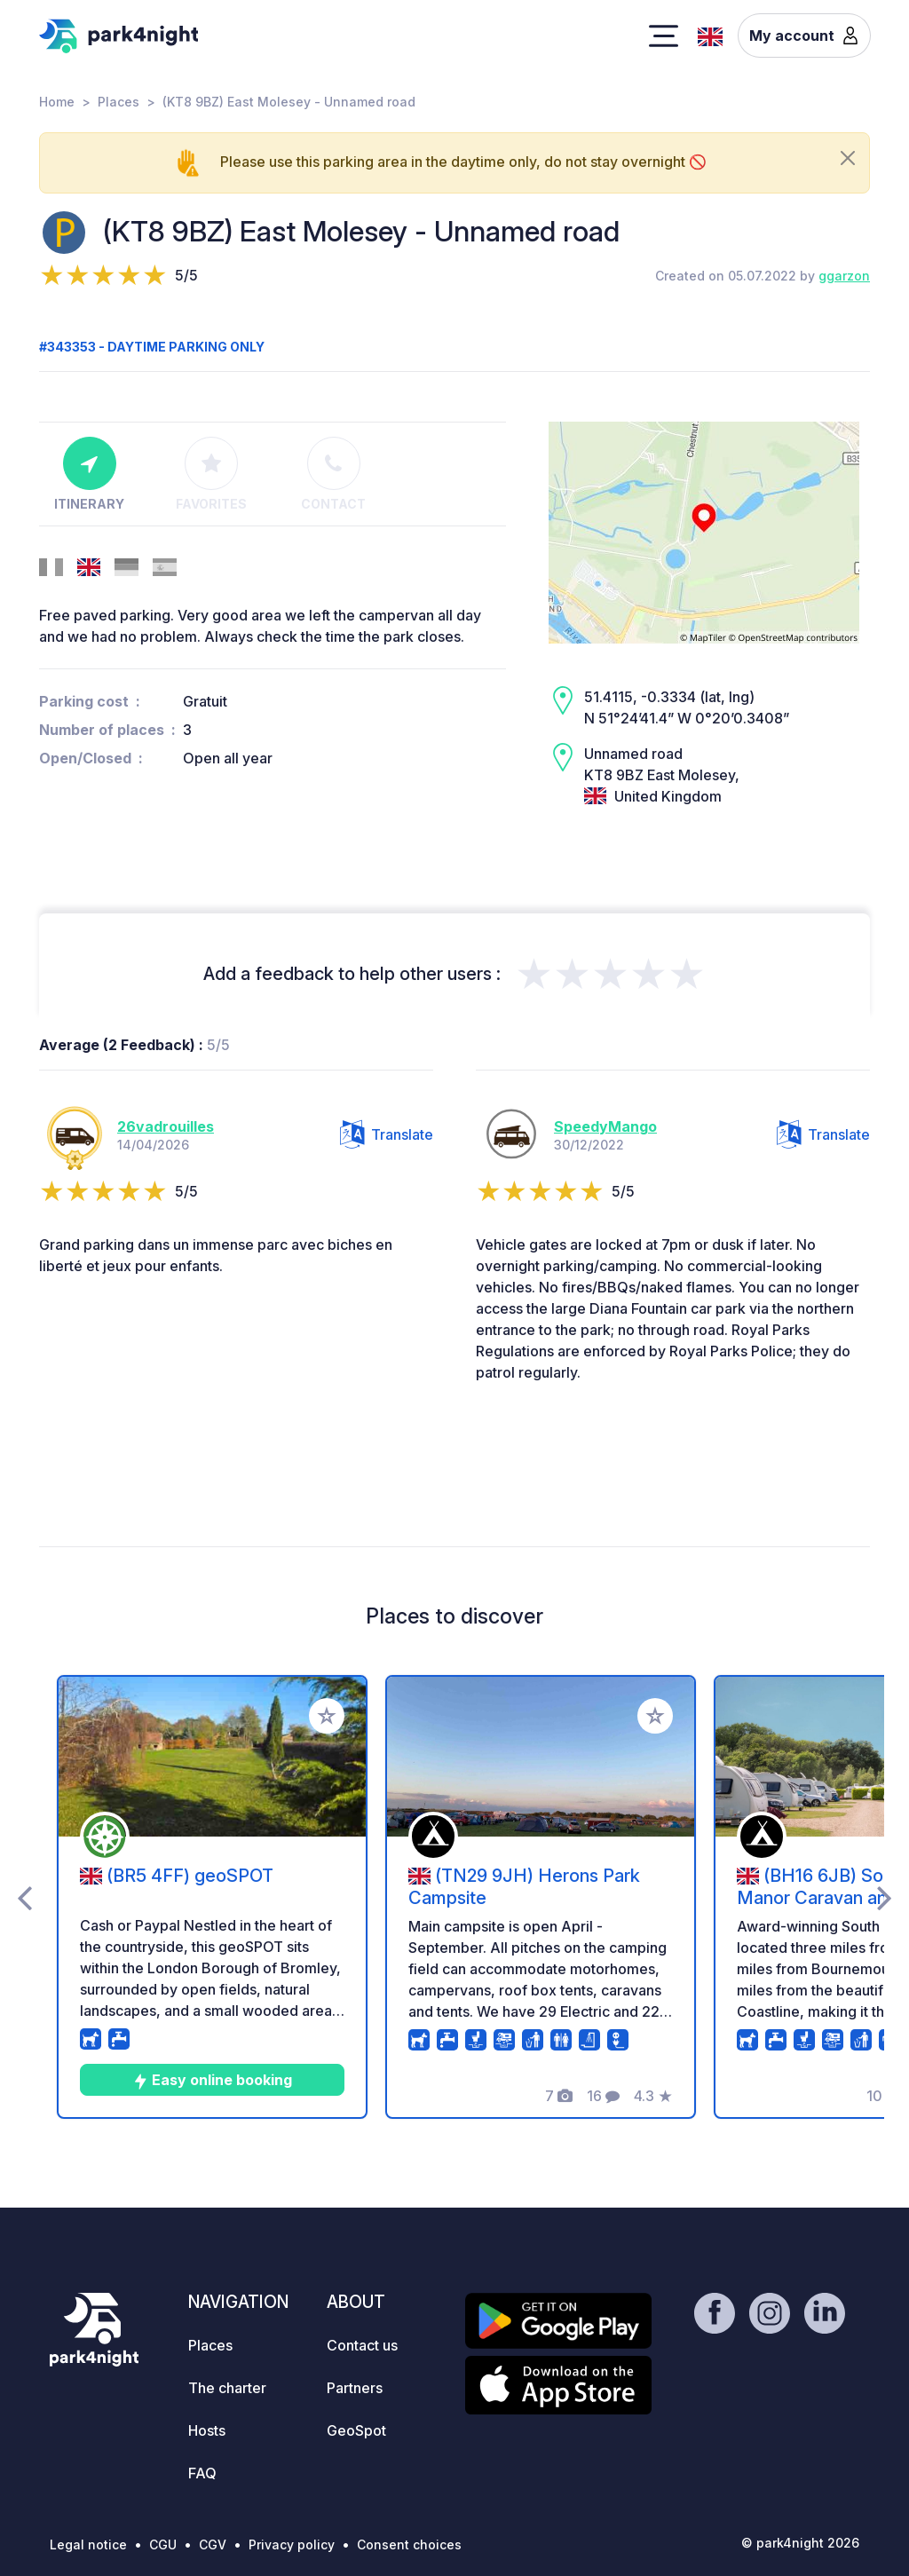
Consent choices (409, 2544)
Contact (333, 474)
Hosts (206, 2430)
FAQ (202, 2473)
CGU (163, 2544)
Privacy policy (292, 2544)
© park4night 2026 (800, 2542)
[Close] (847, 158)
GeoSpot (356, 2430)
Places (118, 101)
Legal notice (88, 2544)
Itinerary (89, 474)
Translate (386, 1134)
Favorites (211, 474)
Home (57, 101)
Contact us (362, 2345)
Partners (355, 2388)
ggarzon (844, 275)
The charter (227, 2388)
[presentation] (24, 1897)
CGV (212, 2544)
